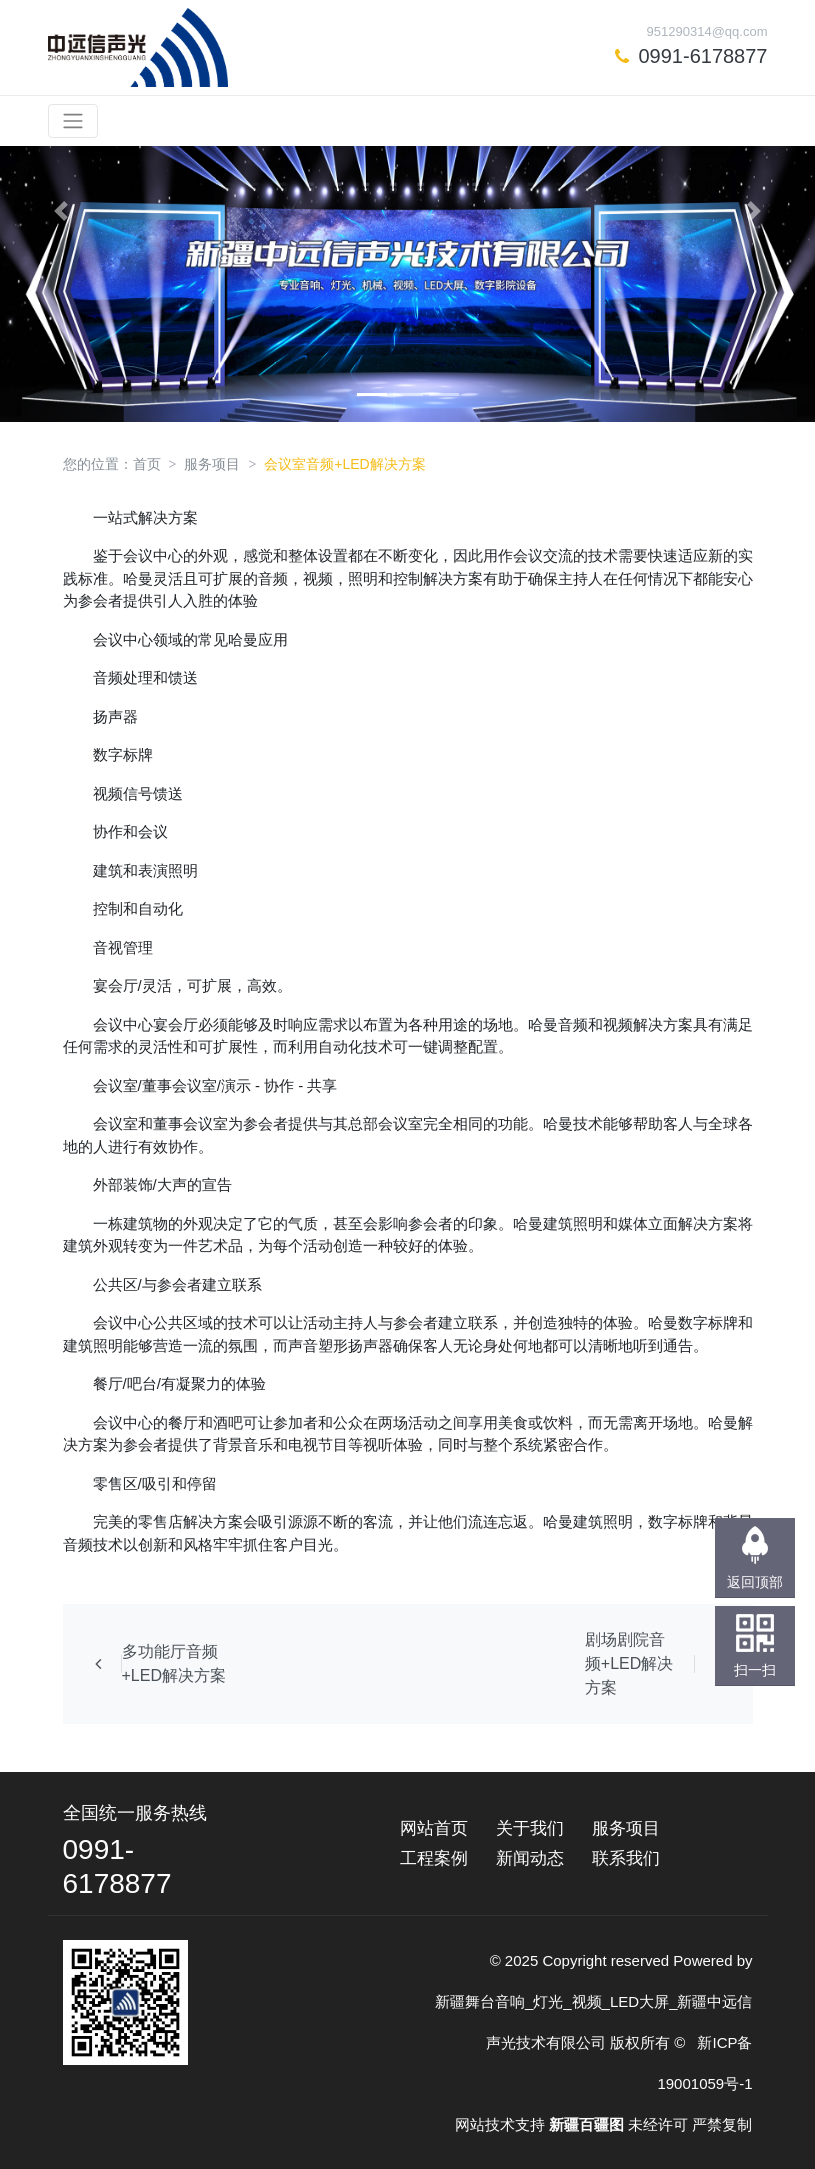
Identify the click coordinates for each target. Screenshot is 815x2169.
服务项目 (212, 464)
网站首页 (434, 1828)
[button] (61, 211)
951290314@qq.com (707, 31)
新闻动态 (530, 1858)
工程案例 (434, 1858)
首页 (147, 464)
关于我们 (530, 1828)
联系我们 (626, 1858)
